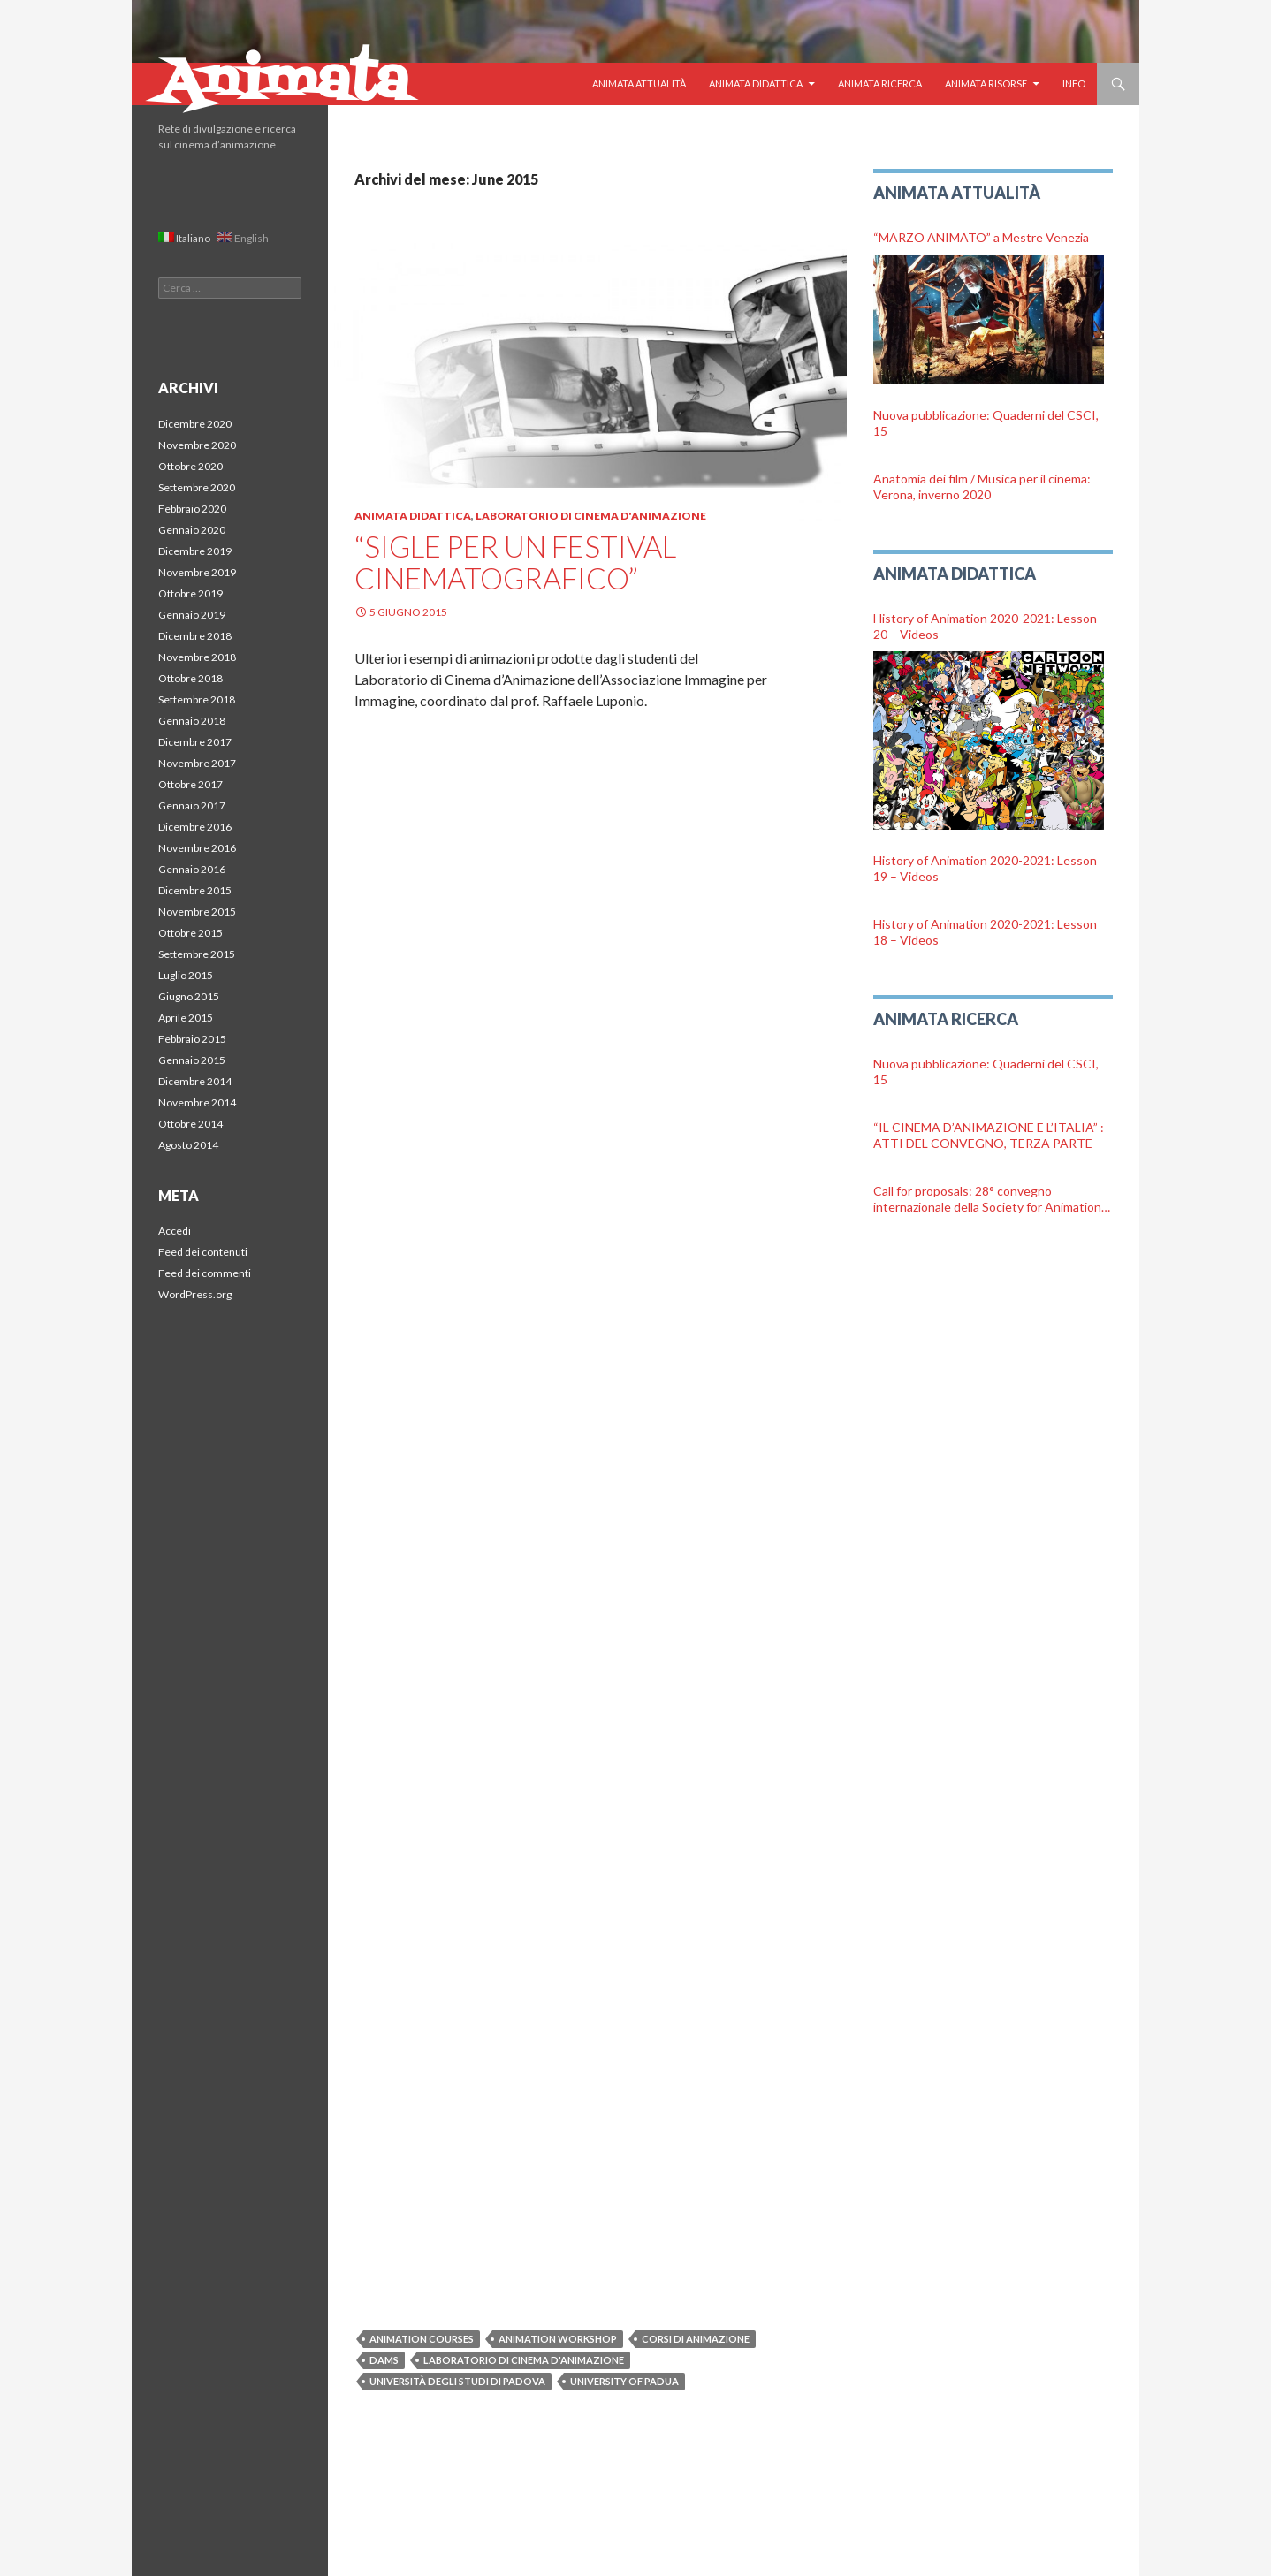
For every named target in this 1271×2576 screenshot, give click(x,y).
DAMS (384, 2360)
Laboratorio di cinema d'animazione (523, 2360)
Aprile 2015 (185, 1017)
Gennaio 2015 (191, 1060)
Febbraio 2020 (192, 508)
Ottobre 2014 (190, 1123)
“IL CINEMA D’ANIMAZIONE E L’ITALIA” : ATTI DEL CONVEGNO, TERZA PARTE (988, 1135)
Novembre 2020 (197, 445)
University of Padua (624, 2381)
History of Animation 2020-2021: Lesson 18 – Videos (985, 931)
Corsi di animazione (696, 2338)
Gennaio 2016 (191, 869)
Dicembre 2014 (195, 1081)
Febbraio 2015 (192, 1038)
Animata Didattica (756, 83)
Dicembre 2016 (195, 826)
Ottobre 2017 (190, 784)
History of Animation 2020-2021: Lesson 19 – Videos (985, 868)
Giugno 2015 (188, 996)
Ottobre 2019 (190, 593)
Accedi (174, 1230)
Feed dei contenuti (202, 1251)
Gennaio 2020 (191, 529)
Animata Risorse (986, 83)
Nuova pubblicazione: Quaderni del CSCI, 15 (986, 422)
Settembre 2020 (196, 487)
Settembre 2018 (196, 699)
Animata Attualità (639, 83)
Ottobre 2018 (190, 678)
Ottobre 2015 (190, 932)
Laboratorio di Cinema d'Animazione (591, 515)
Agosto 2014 (188, 1144)
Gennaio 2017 (191, 805)
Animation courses (421, 2338)
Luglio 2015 (185, 975)
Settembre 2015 (196, 954)
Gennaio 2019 (191, 614)
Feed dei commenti (204, 1273)
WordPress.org (195, 1294)
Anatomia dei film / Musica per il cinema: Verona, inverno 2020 (982, 486)
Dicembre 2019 (195, 551)
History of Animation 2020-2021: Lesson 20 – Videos (985, 626)
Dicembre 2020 (195, 423)
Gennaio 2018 (191, 720)
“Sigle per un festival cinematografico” (515, 562)
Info (1073, 83)
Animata (283, 84)
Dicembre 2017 (195, 741)
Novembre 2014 (197, 1102)
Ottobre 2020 (190, 466)
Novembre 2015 (197, 911)
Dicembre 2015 (195, 890)
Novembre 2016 (197, 848)
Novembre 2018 (197, 657)
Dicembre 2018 (195, 635)
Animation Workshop (558, 2338)
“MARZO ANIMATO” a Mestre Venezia (981, 237)
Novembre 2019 (197, 572)
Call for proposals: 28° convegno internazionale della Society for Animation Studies (987, 1199)
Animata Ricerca (880, 83)
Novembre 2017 (197, 763)
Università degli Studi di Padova (457, 2381)
